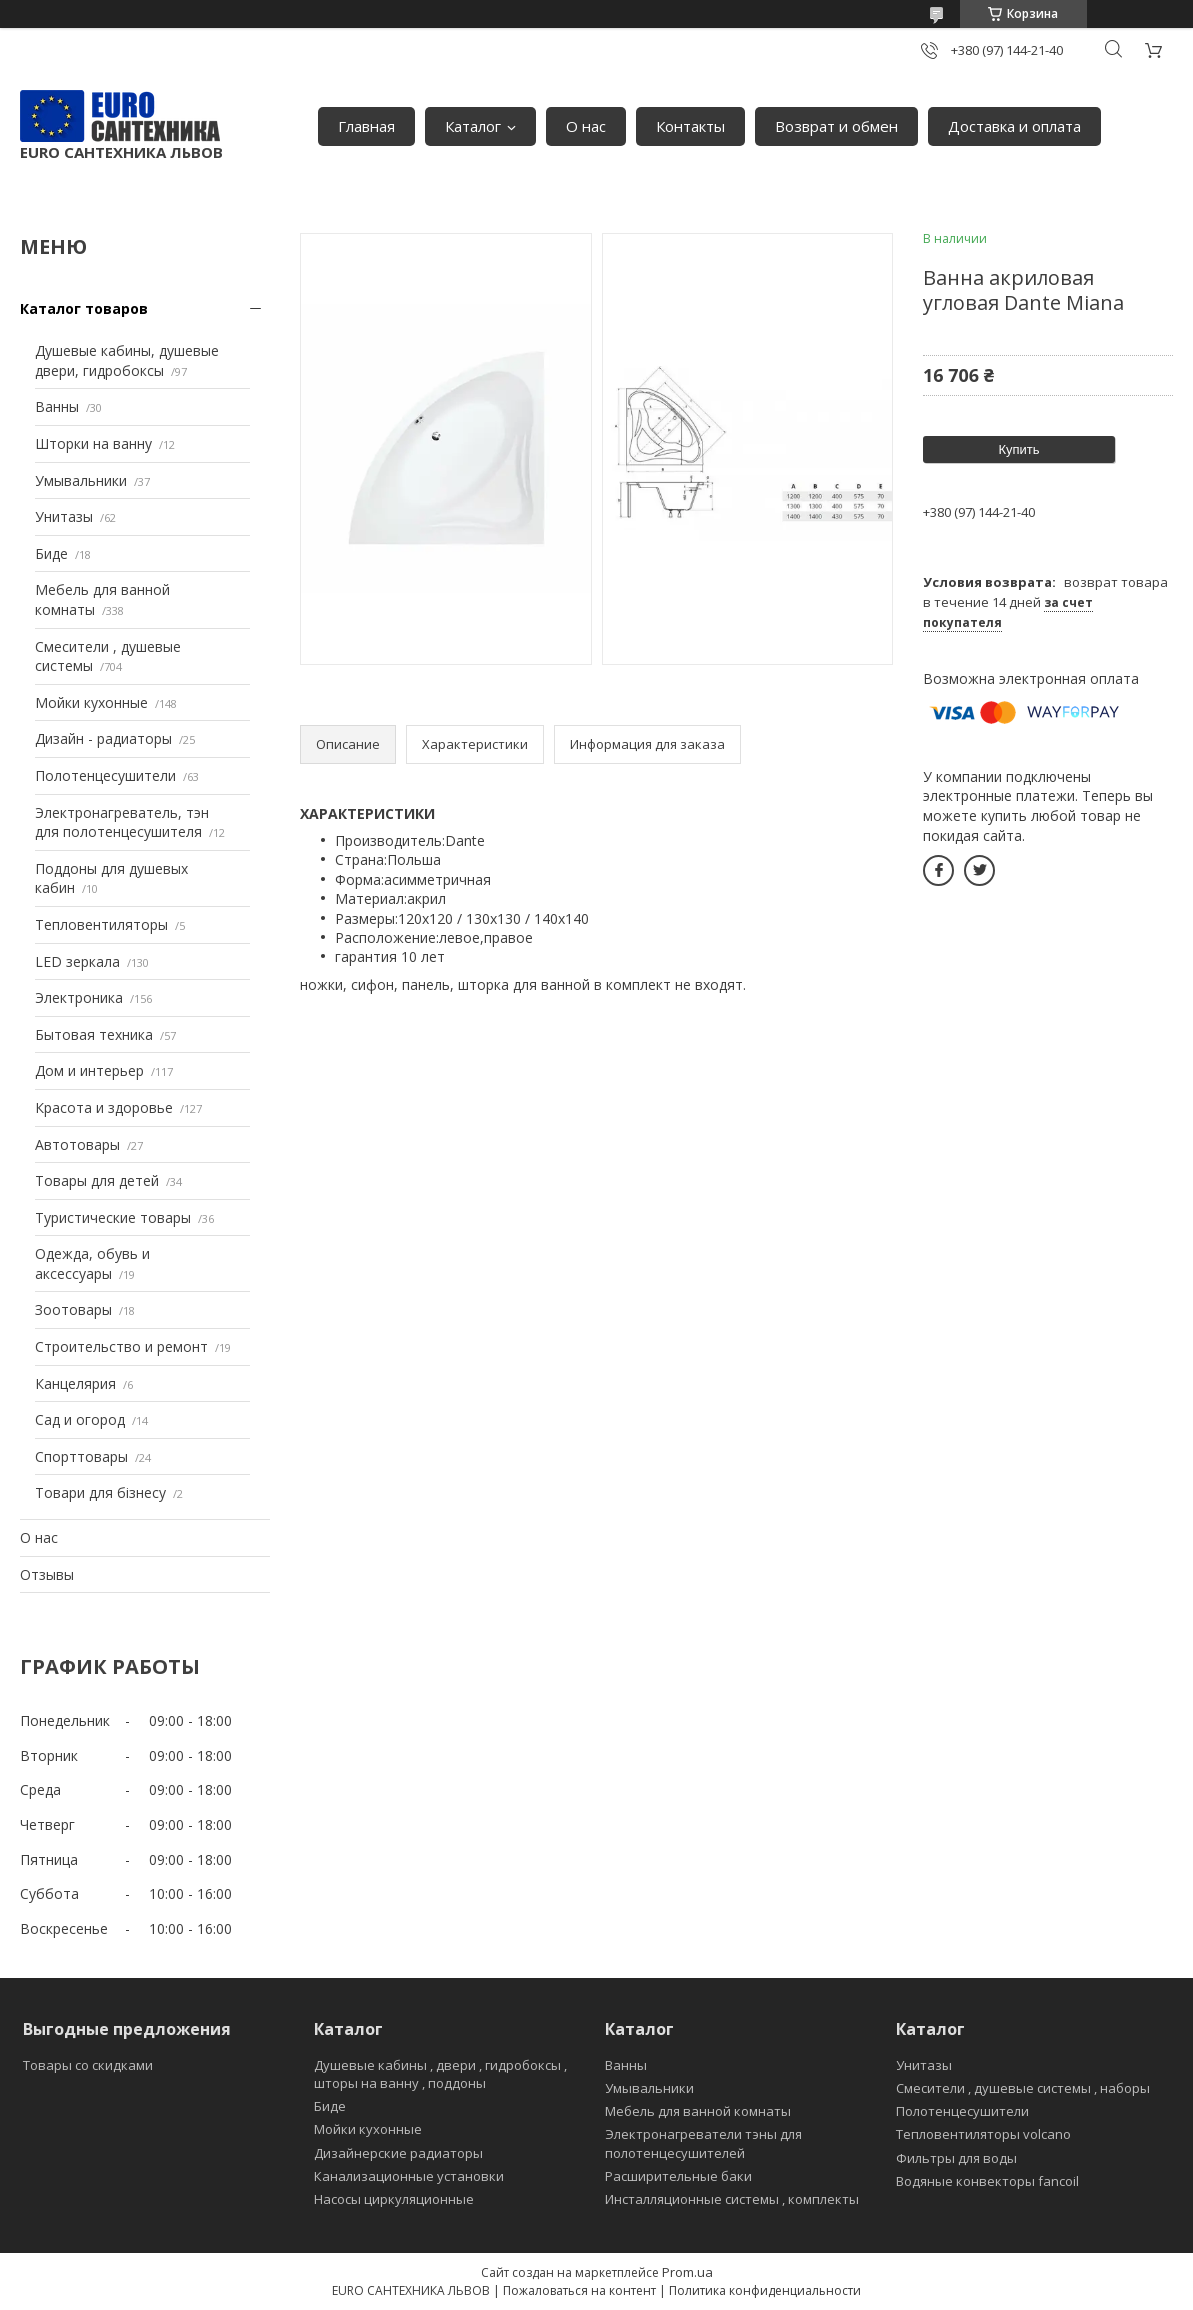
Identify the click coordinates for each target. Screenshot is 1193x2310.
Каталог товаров (84, 308)
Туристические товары (113, 1217)
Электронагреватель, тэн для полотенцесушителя (122, 822)
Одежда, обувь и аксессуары (92, 1263)
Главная (366, 126)
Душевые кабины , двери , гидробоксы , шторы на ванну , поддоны (440, 2074)
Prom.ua (687, 2272)
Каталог (473, 126)
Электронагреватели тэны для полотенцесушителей (703, 2143)
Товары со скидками (88, 2065)
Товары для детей (97, 1180)
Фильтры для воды (956, 2158)
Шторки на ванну (93, 443)
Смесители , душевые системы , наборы (1023, 2088)
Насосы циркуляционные (394, 2199)
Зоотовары (73, 1309)
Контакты (690, 126)
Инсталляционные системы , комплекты (732, 2199)
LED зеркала (77, 961)
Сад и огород (80, 1419)
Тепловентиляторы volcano (983, 2134)
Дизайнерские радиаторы (398, 2153)
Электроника (79, 997)
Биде (51, 553)
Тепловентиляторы (101, 924)
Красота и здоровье (104, 1107)
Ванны (57, 406)
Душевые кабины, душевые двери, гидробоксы (127, 360)
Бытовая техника (94, 1034)
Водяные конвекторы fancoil (987, 2181)
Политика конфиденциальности (765, 2290)
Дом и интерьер (89, 1070)
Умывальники (81, 480)
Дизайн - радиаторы (103, 738)
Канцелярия (75, 1383)
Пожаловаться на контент (579, 2290)
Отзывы (47, 1574)
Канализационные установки (409, 2176)
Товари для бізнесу (100, 1492)
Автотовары (77, 1144)
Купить (1018, 449)
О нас (586, 126)
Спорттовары (81, 1456)
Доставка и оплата (1014, 126)
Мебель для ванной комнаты (698, 2111)
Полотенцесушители (105, 775)
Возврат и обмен (836, 126)
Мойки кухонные (91, 702)
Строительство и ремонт (121, 1346)
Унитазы (64, 516)
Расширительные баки (678, 2176)
